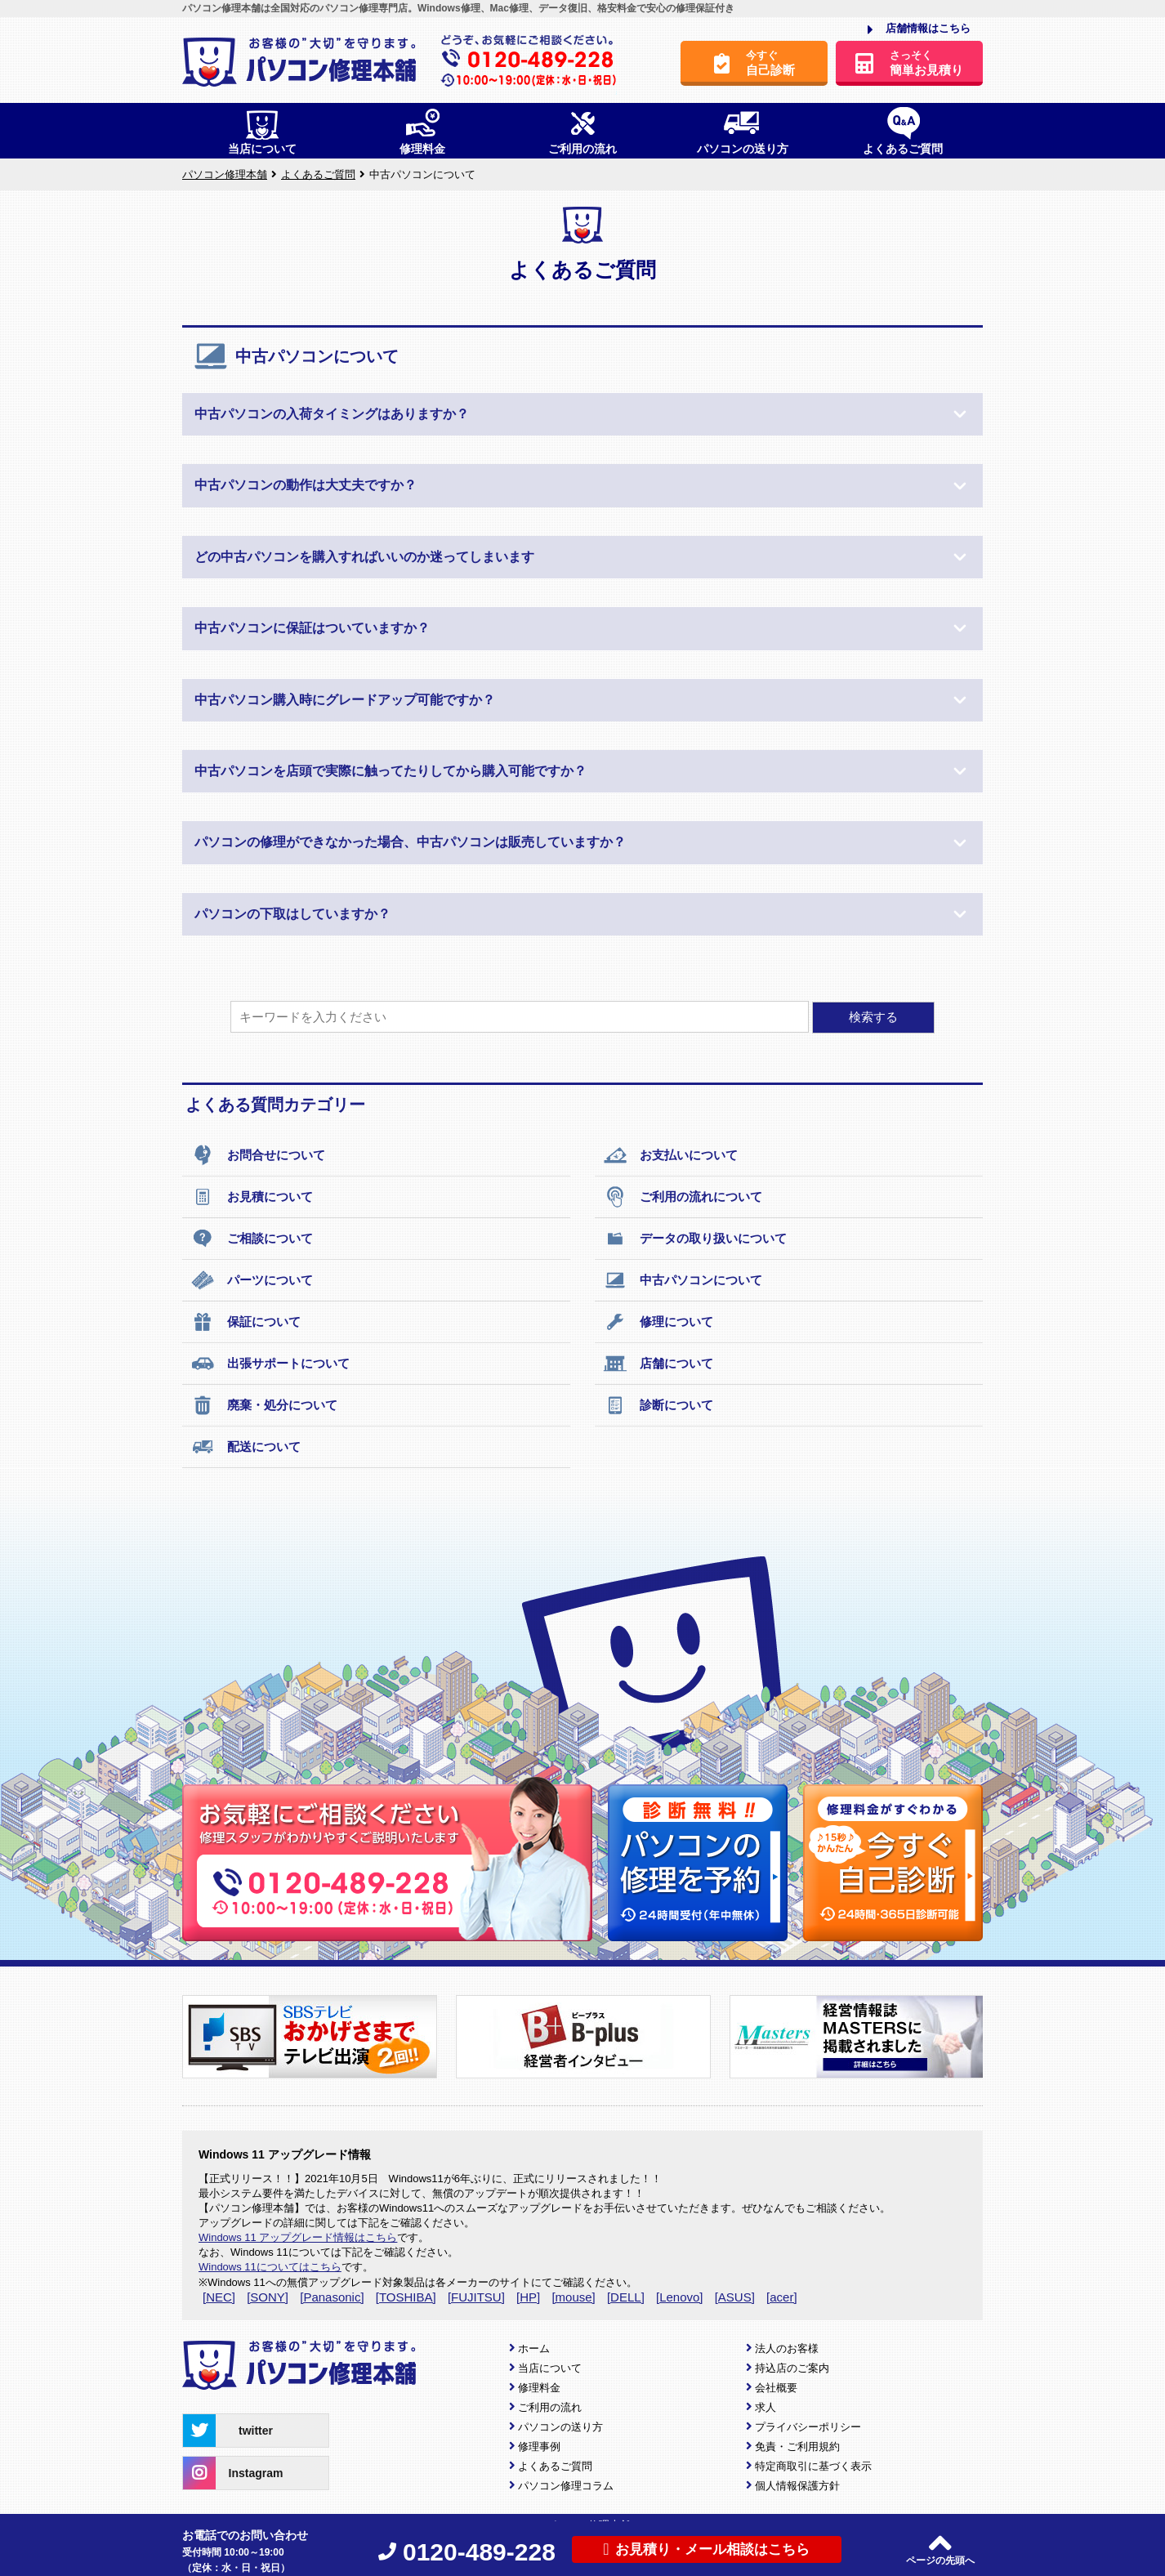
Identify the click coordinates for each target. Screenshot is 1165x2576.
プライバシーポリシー (808, 2427)
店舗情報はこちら (919, 29)
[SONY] (267, 2297)
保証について (245, 1322)
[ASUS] (735, 2297)
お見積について (251, 1197)
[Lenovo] (679, 2297)
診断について (658, 1405)
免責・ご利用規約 (797, 2446)
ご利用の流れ (550, 2407)
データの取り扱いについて (695, 1238)
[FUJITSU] (476, 2297)
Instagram (233, 2473)
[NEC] (219, 2297)
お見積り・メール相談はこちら (706, 2549)
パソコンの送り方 (560, 2427)
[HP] (528, 2297)
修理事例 (539, 2446)
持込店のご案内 (792, 2368)
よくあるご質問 (555, 2466)
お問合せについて (257, 1155)
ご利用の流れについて (682, 1197)
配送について (245, 1447)
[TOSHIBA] (406, 2297)
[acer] (781, 2297)
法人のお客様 (787, 2348)
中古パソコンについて (682, 1280)
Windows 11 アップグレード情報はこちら (298, 2237)
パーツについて (251, 1280)
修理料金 (539, 2388)
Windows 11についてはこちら (270, 2267)
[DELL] (626, 2297)
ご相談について (251, 1238)
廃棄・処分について (263, 1405)
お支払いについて (670, 1155)
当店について (550, 2368)
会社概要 (776, 2388)
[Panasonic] (332, 2297)
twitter (228, 2430)
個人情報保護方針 (797, 2486)
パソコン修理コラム (566, 2486)
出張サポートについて (270, 1363)
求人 (765, 2407)
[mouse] (573, 2297)
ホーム (534, 2348)
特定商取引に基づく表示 (813, 2466)
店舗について (658, 1363)
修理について (658, 1322)
